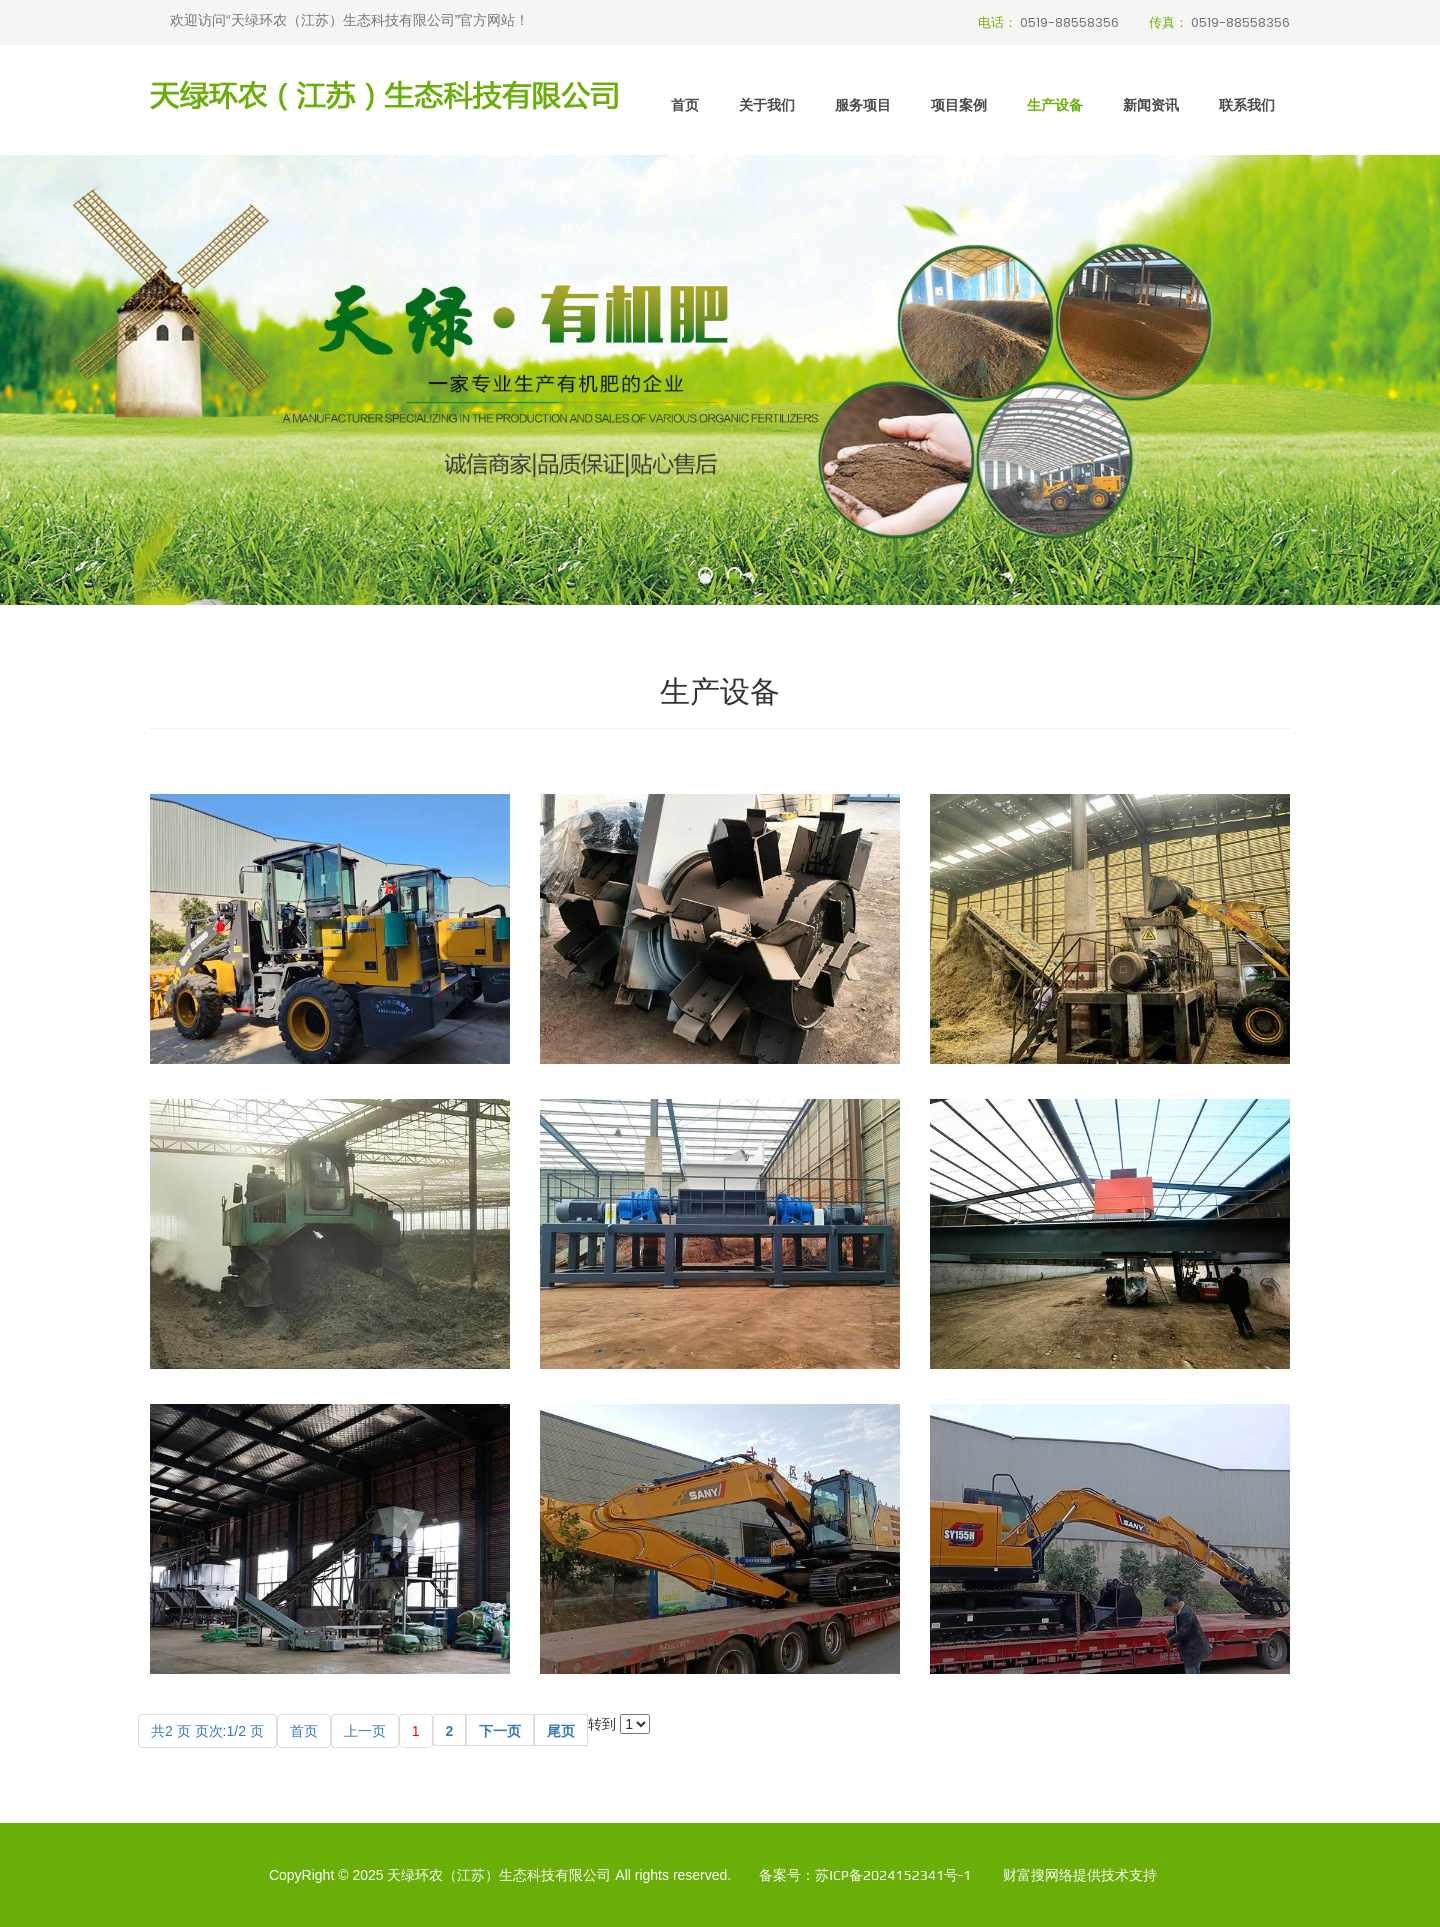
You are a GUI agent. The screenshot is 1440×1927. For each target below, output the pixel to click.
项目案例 (959, 104)
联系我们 (1247, 104)
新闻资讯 (1151, 104)
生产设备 (1055, 104)
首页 (685, 104)
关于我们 (767, 104)
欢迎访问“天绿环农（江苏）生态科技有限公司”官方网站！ (349, 20)
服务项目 (863, 104)
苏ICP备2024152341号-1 (893, 1875)
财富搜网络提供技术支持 (1080, 1875)
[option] (720, 380)
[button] (705, 578)
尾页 (561, 1731)
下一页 (500, 1731)
